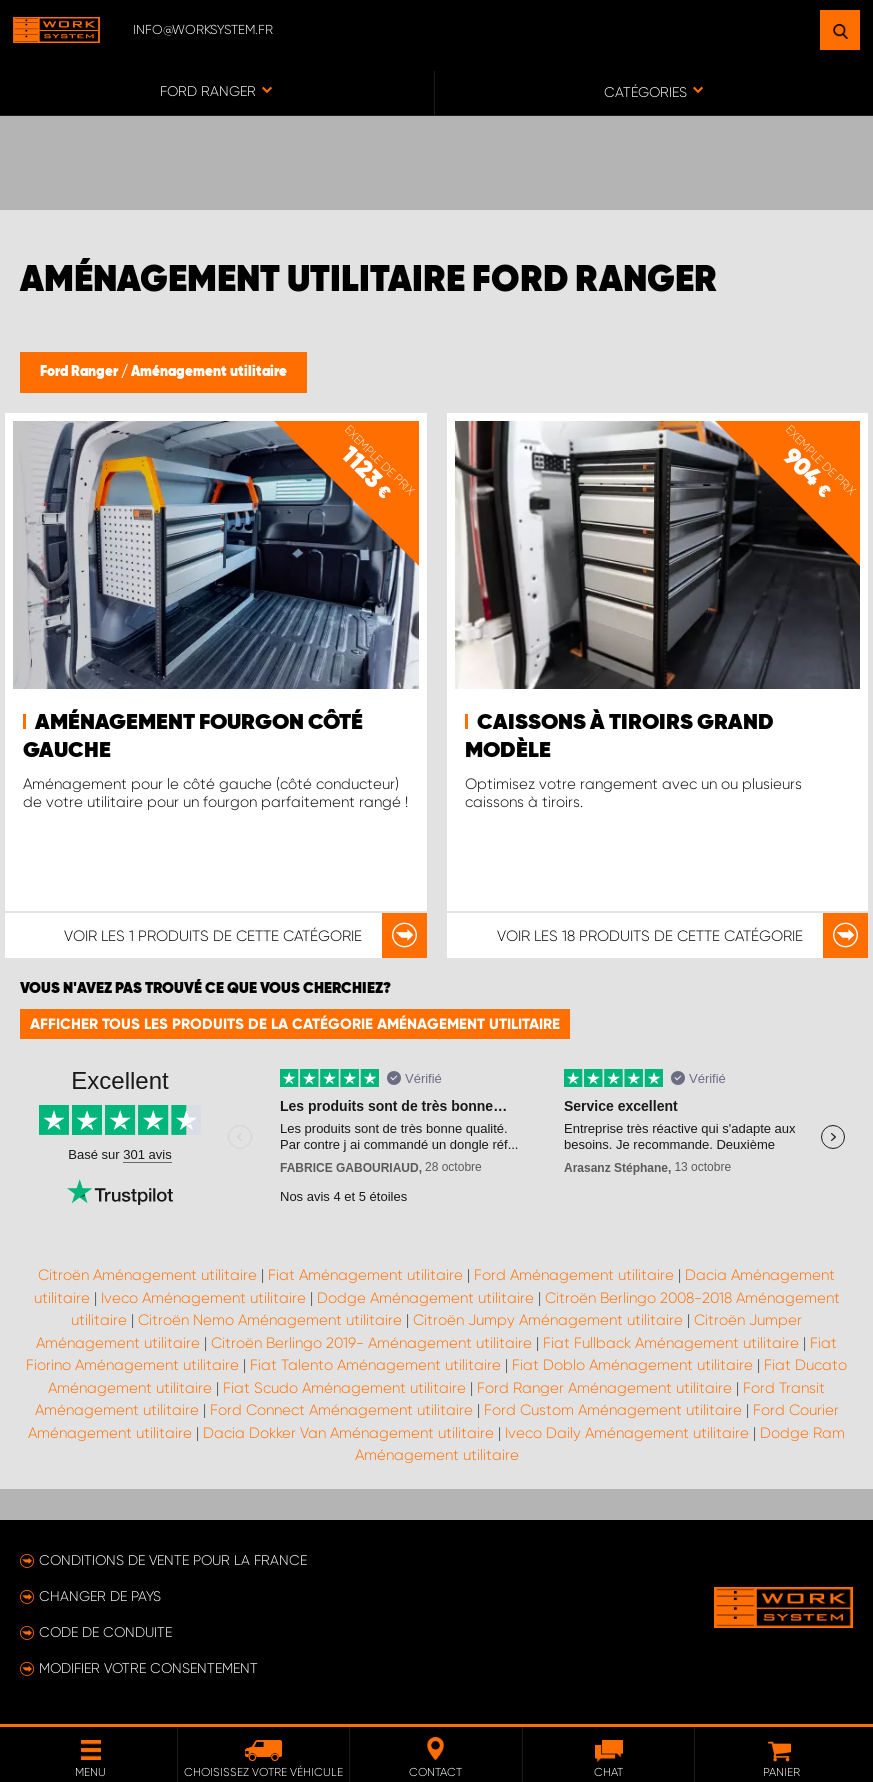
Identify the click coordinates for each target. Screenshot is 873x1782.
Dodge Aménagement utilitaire (425, 1298)
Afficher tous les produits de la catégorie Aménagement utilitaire (295, 1024)
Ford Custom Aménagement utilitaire (613, 1410)
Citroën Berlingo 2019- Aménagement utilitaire (371, 1343)
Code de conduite (105, 1632)
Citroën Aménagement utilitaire (147, 1275)
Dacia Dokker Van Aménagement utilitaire (348, 1433)
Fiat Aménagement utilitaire (365, 1275)
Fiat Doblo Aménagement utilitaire (632, 1365)
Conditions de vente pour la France (173, 1560)
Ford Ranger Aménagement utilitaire (604, 1388)
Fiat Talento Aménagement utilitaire (375, 1365)
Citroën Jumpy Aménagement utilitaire (548, 1320)
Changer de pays (100, 1596)
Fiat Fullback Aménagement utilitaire (671, 1343)
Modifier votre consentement (148, 1668)
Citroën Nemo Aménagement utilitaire (270, 1320)
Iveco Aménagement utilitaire (203, 1298)
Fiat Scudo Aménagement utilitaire (344, 1388)
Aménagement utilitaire (209, 372)
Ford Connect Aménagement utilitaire (341, 1410)
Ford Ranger (80, 372)
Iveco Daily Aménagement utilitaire (627, 1433)
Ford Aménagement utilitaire (574, 1275)
